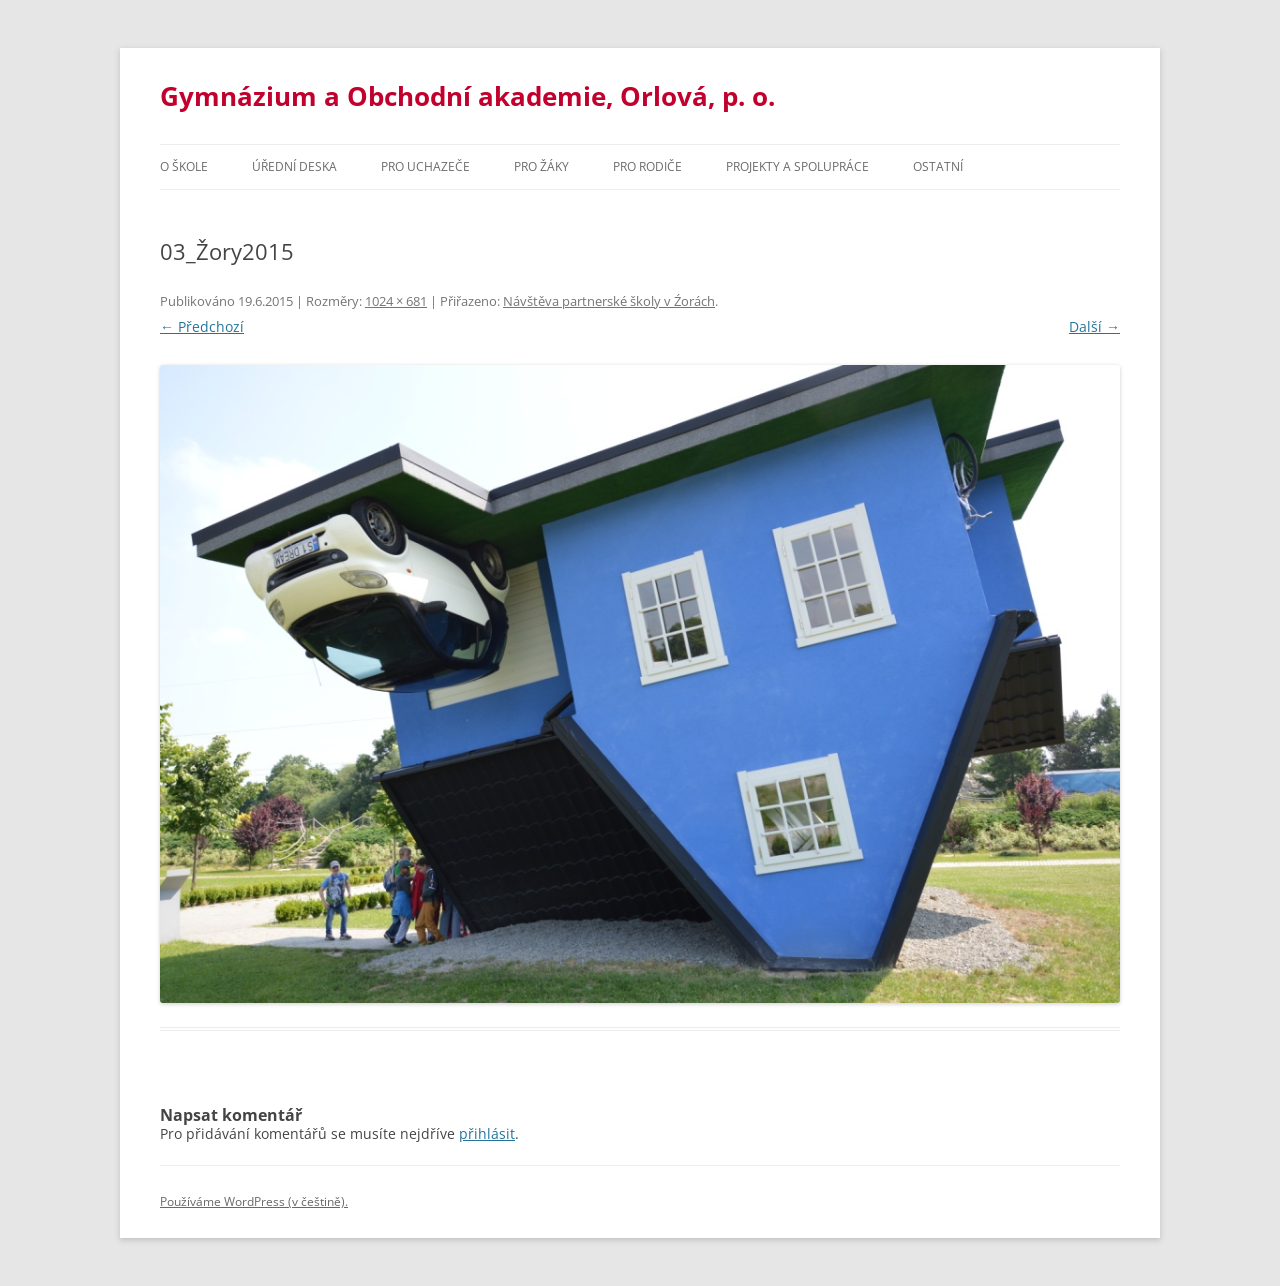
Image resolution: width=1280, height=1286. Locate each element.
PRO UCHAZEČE (425, 166)
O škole (184, 166)
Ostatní (938, 166)
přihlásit (487, 1133)
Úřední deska (294, 166)
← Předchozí (202, 326)
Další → (1094, 326)
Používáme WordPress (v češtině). (254, 1201)
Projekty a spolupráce (797, 166)
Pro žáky (541, 166)
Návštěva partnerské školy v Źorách (609, 301)
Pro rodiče (647, 166)
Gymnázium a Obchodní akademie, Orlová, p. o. (467, 96)
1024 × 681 (396, 301)
